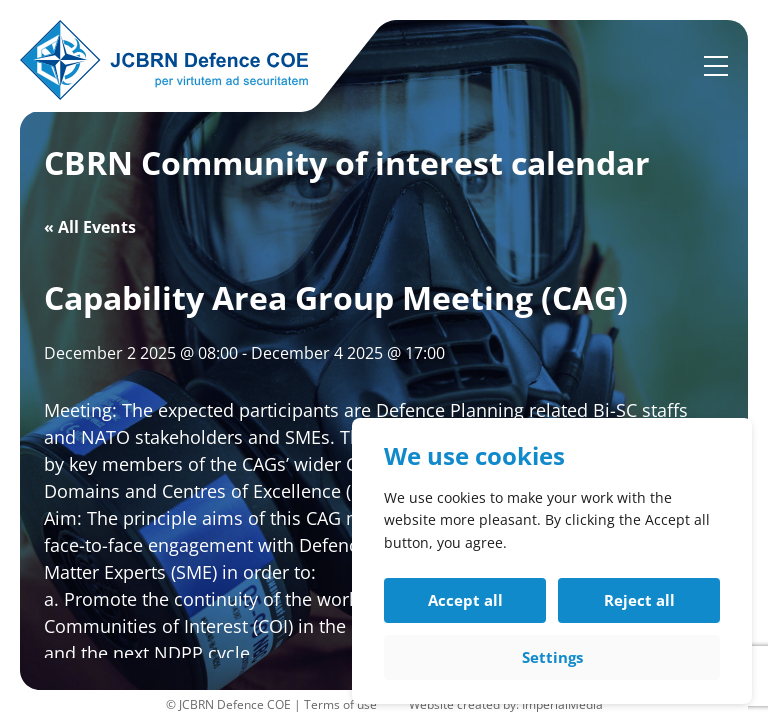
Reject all (639, 600)
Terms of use (340, 704)
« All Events (90, 227)
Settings (552, 657)
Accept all (465, 600)
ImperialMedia (562, 704)
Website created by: (465, 704)
